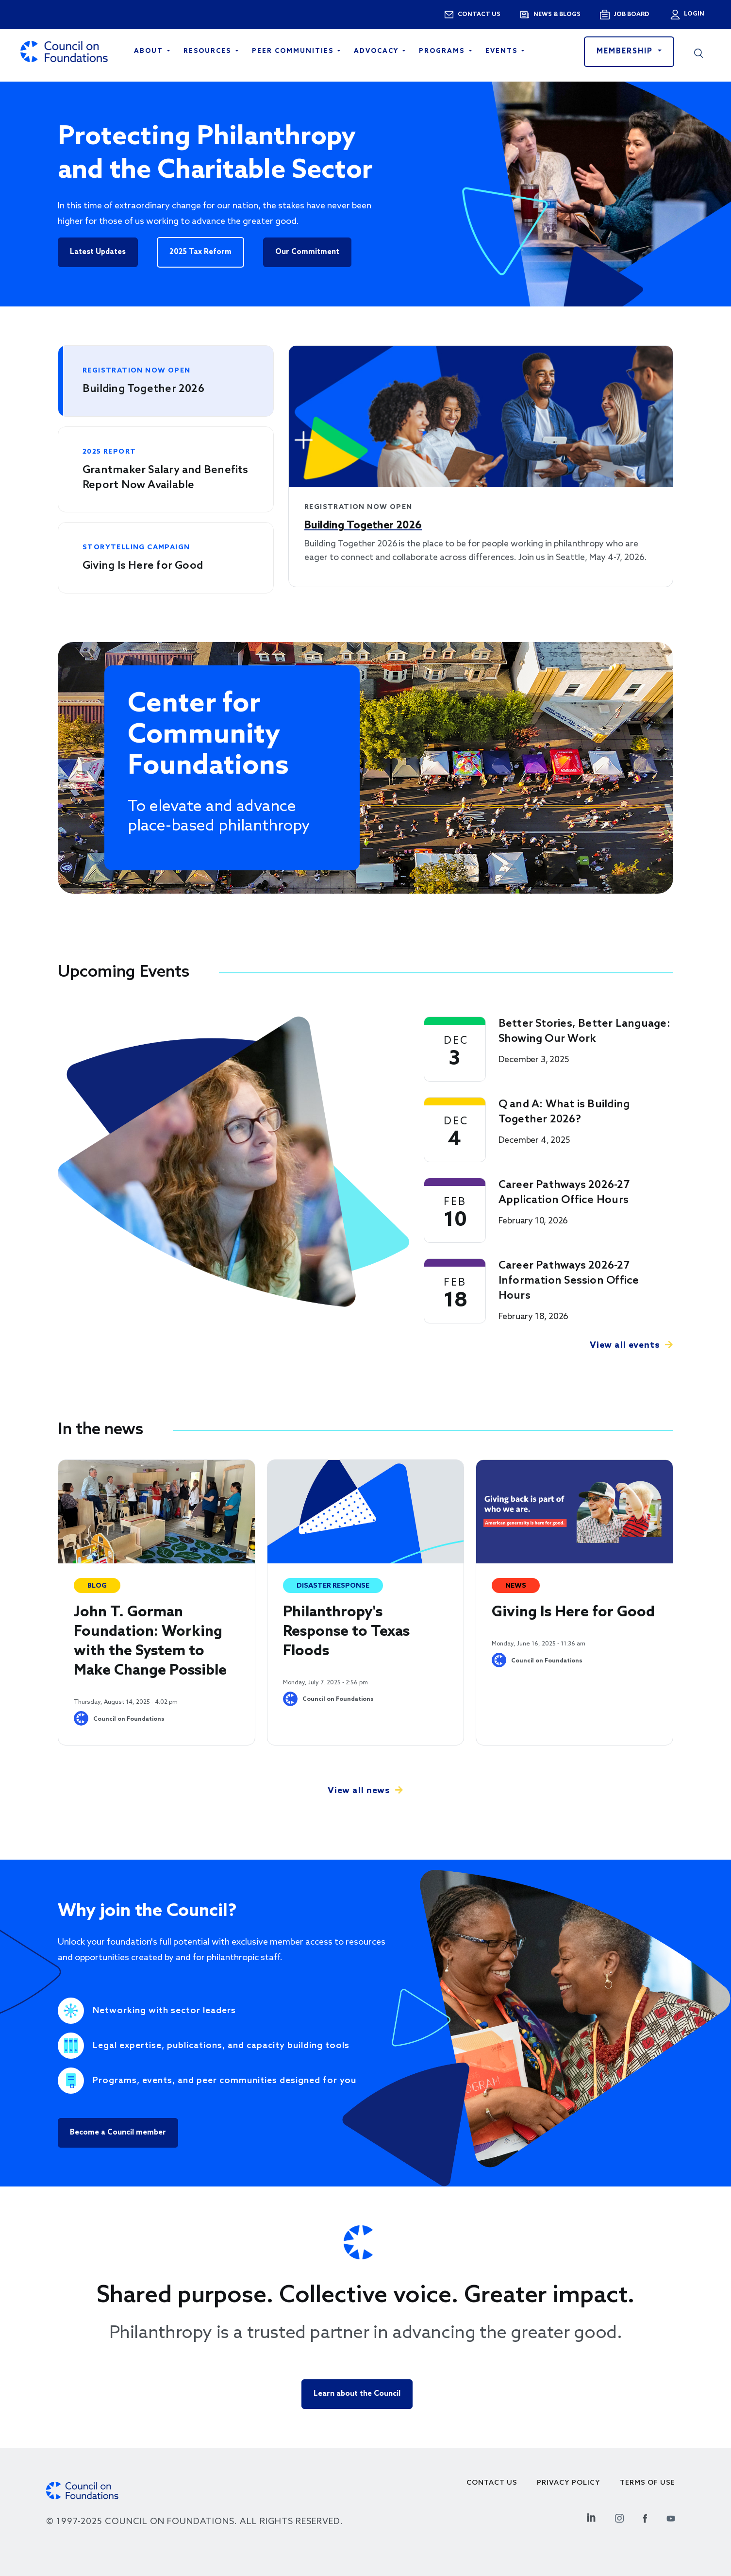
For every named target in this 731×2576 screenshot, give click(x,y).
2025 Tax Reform (200, 252)
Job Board (631, 14)
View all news (359, 1790)
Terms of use (647, 2483)
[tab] (166, 381)
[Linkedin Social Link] (591, 2517)
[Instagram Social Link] (619, 2517)
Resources (208, 51)
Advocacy (377, 51)
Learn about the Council (357, 2394)
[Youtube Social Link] (670, 2517)
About (150, 51)
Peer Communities (294, 51)
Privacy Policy (568, 2483)
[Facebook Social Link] (645, 2517)
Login (693, 14)
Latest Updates (98, 252)
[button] (698, 51)
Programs (443, 51)
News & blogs (557, 14)
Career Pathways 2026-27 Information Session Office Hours (568, 1280)
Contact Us (491, 2483)
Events (502, 51)
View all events (625, 1345)
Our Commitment (307, 252)
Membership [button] (626, 51)
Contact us (479, 14)
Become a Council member (118, 2132)
